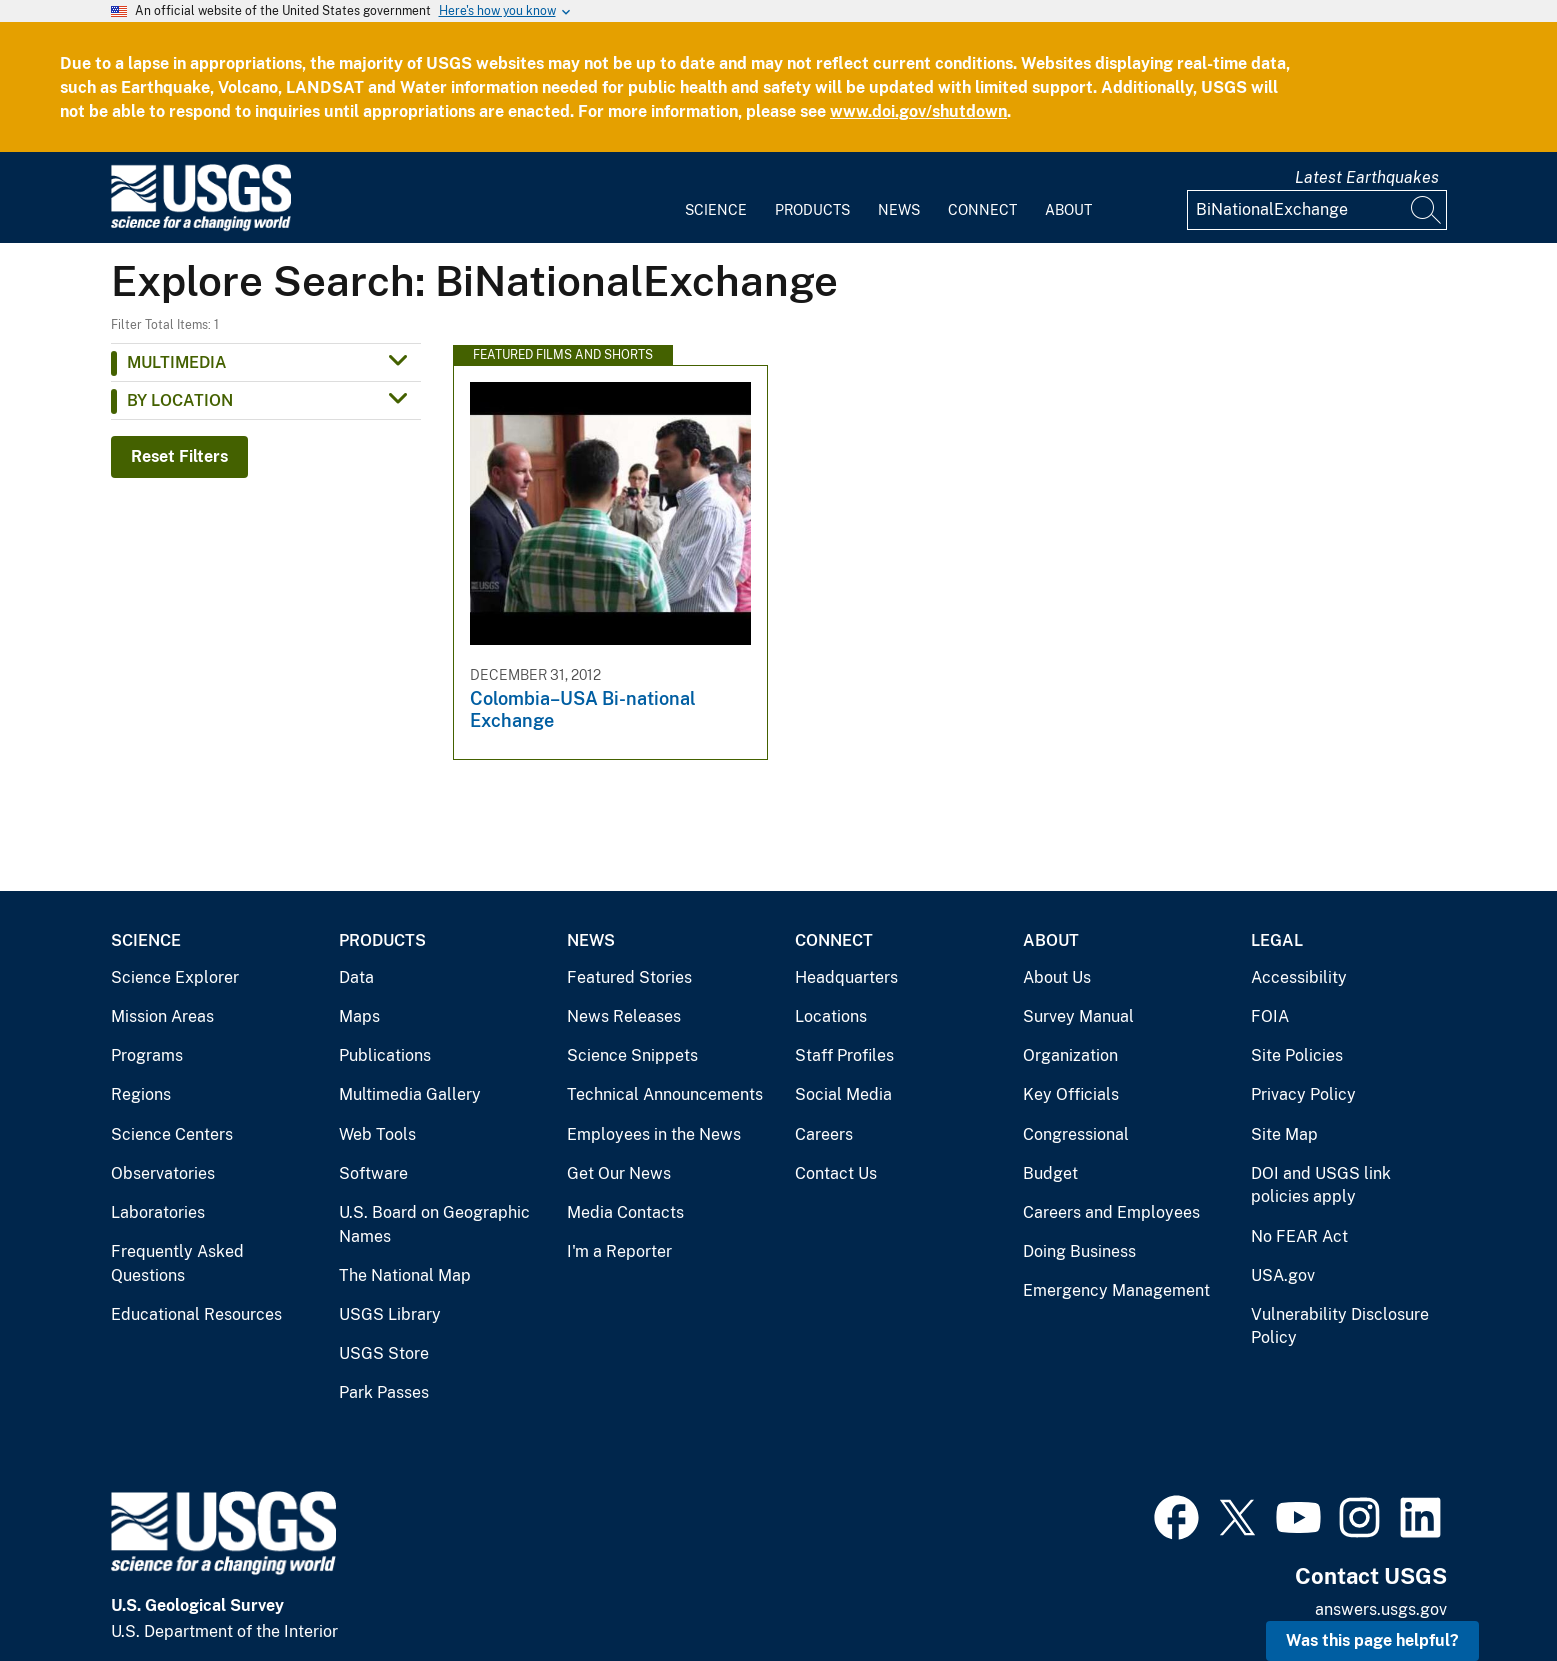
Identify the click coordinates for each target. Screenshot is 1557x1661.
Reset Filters (179, 456)
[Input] (1317, 210)
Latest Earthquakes (1367, 177)
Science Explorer (175, 977)
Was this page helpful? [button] (1372, 1640)
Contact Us (836, 1173)
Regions (141, 1094)
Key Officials (1071, 1094)
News (899, 210)
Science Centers (172, 1134)
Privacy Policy (1303, 1094)
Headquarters (846, 977)
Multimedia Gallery (410, 1094)
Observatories (163, 1173)
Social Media (843, 1094)
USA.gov (1283, 1275)
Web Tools (377, 1134)
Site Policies (1297, 1055)
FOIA (1270, 1016)
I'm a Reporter (619, 1251)
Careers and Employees (1111, 1212)
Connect (982, 210)
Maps (359, 1016)
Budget (1050, 1173)
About (1068, 210)
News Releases (624, 1016)
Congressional (1076, 1134)
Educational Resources (196, 1314)
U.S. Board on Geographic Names (434, 1224)
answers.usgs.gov (1381, 1609)
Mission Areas (162, 1016)
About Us (1057, 977)
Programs (147, 1055)
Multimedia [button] (177, 362)
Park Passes (384, 1392)
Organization (1070, 1055)
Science (716, 210)
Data (356, 977)
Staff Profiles (844, 1055)
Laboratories (158, 1212)
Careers (824, 1134)
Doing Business (1079, 1251)
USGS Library (390, 1314)
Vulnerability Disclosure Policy (1340, 1326)
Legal (1277, 940)
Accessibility (1299, 977)
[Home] (201, 226)
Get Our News (619, 1173)
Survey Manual (1078, 1016)
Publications (385, 1055)
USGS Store (384, 1353)
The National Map (405, 1275)
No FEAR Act (1299, 1236)
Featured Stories (629, 977)
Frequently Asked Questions (177, 1263)
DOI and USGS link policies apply (1321, 1185)
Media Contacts (625, 1212)
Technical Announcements (665, 1094)
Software (373, 1173)
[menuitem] (716, 198)
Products (812, 210)
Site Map (1284, 1134)
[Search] (1427, 210)
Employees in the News (654, 1134)
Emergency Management (1116, 1290)
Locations (831, 1016)
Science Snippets (632, 1055)
